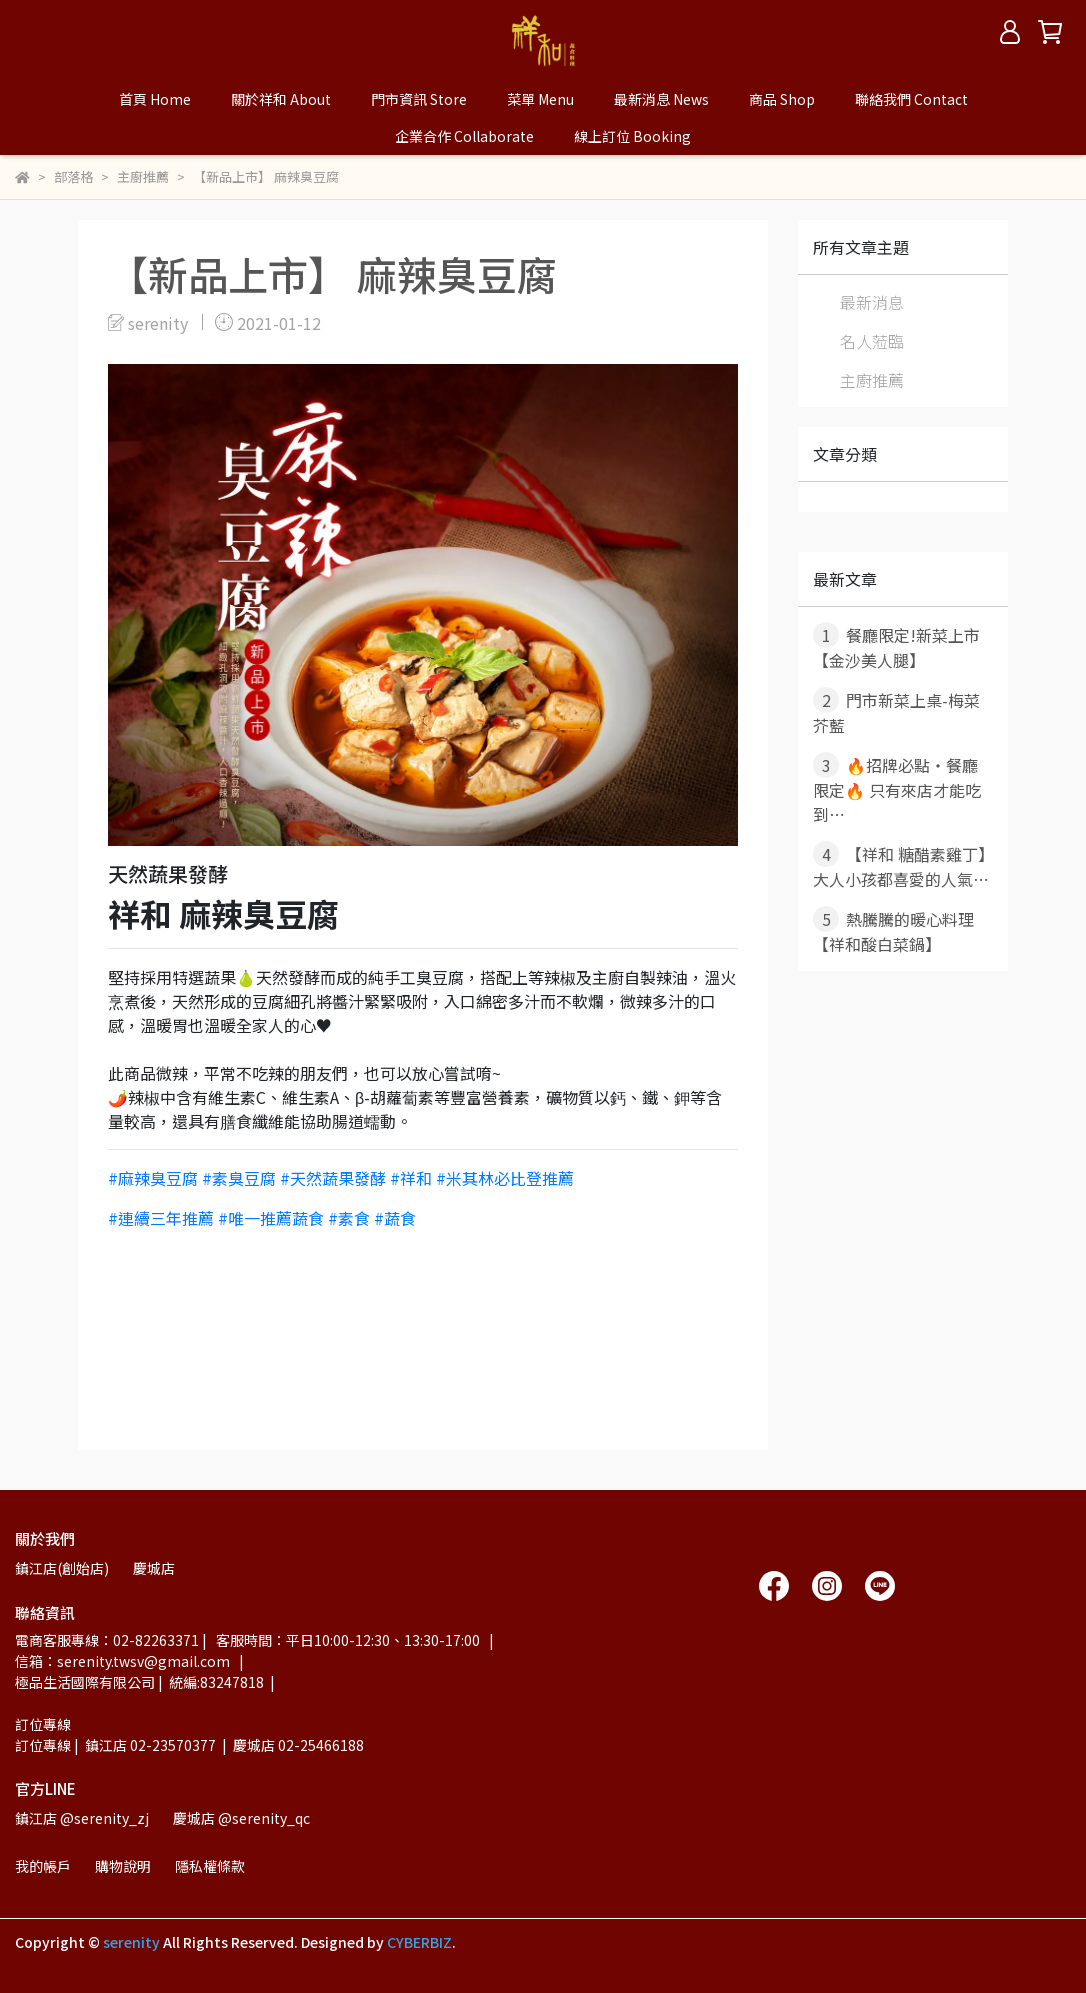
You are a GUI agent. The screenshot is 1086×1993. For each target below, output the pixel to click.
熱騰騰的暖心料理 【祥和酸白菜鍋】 (893, 931)
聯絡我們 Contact (911, 99)
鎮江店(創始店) (62, 1568)
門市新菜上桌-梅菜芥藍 (896, 712)
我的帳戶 (43, 1866)
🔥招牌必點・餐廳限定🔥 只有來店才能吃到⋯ (897, 789)
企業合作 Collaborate (464, 136)
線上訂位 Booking (632, 136)
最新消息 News (661, 99)
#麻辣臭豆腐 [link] (153, 1178)
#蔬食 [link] (395, 1218)
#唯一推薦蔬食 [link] (271, 1218)
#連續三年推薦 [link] (161, 1218)
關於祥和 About (281, 99)
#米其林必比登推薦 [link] (505, 1178)
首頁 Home (155, 99)
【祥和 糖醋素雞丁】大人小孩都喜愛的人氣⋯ (901, 866)
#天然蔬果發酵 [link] (333, 1178)
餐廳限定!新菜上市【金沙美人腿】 (896, 647)
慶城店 (154, 1568)
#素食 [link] (349, 1218)
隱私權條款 (210, 1866)
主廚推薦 (872, 380)
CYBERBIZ (419, 1942)
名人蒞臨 (872, 341)
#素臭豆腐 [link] (239, 1178)
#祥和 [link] (411, 1178)
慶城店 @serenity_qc (241, 1818)
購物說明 (123, 1866)
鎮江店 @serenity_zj (82, 1818)
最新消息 (872, 302)
